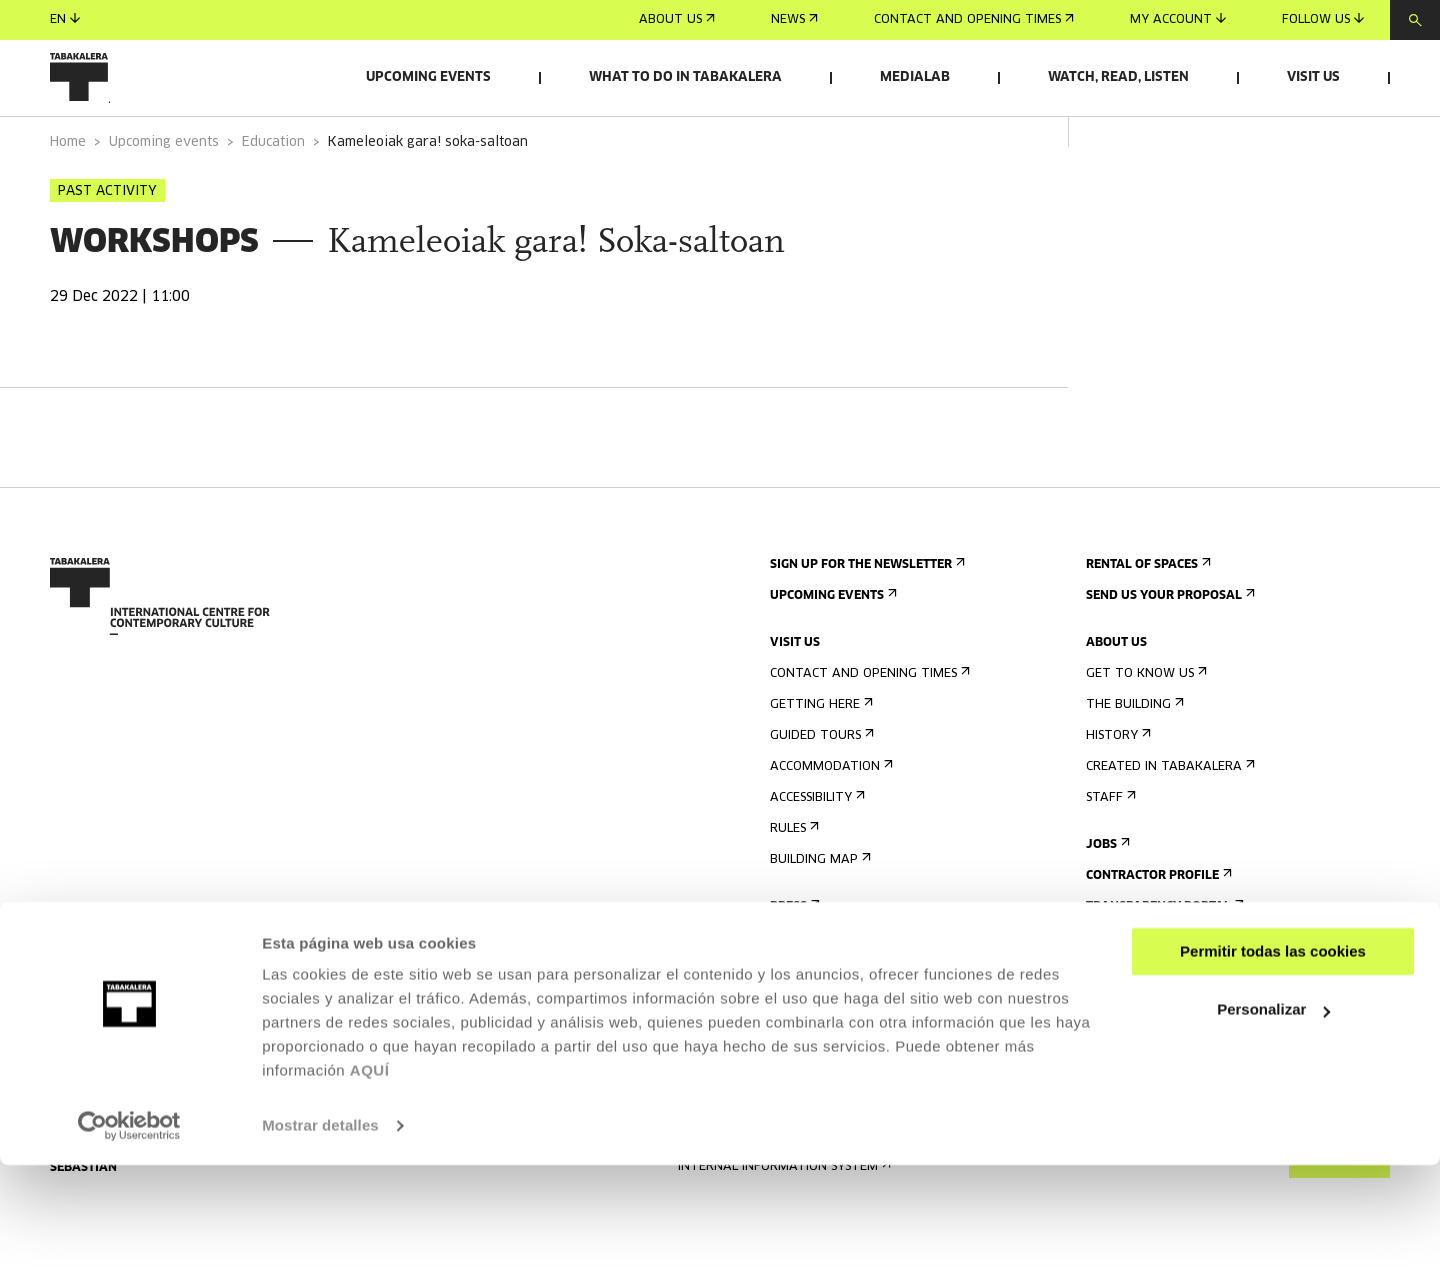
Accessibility (815, 853)
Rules (792, 884)
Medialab (915, 77)
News (794, 20)
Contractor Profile (1157, 931)
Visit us (1313, 77)
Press (793, 962)
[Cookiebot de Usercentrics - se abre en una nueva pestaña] (129, 1233)
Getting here (819, 760)
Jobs (1106, 900)
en (65, 19)
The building (1133, 760)
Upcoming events (428, 77)
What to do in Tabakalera (685, 77)
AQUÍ (370, 1177)
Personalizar (1273, 1116)
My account (1178, 19)
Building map (818, 915)
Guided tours (820, 791)
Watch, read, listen (1118, 77)
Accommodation (829, 822)
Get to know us (1144, 729)
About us (677, 20)
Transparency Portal (1163, 962)
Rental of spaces (1146, 620)
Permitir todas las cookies (1273, 1058)
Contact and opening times (974, 20)
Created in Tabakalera (1168, 822)
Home (68, 198)
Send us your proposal (1168, 651)
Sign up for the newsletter (865, 620)
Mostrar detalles (320, 1232)
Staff (1109, 853)
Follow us (1323, 19)
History (1116, 791)
